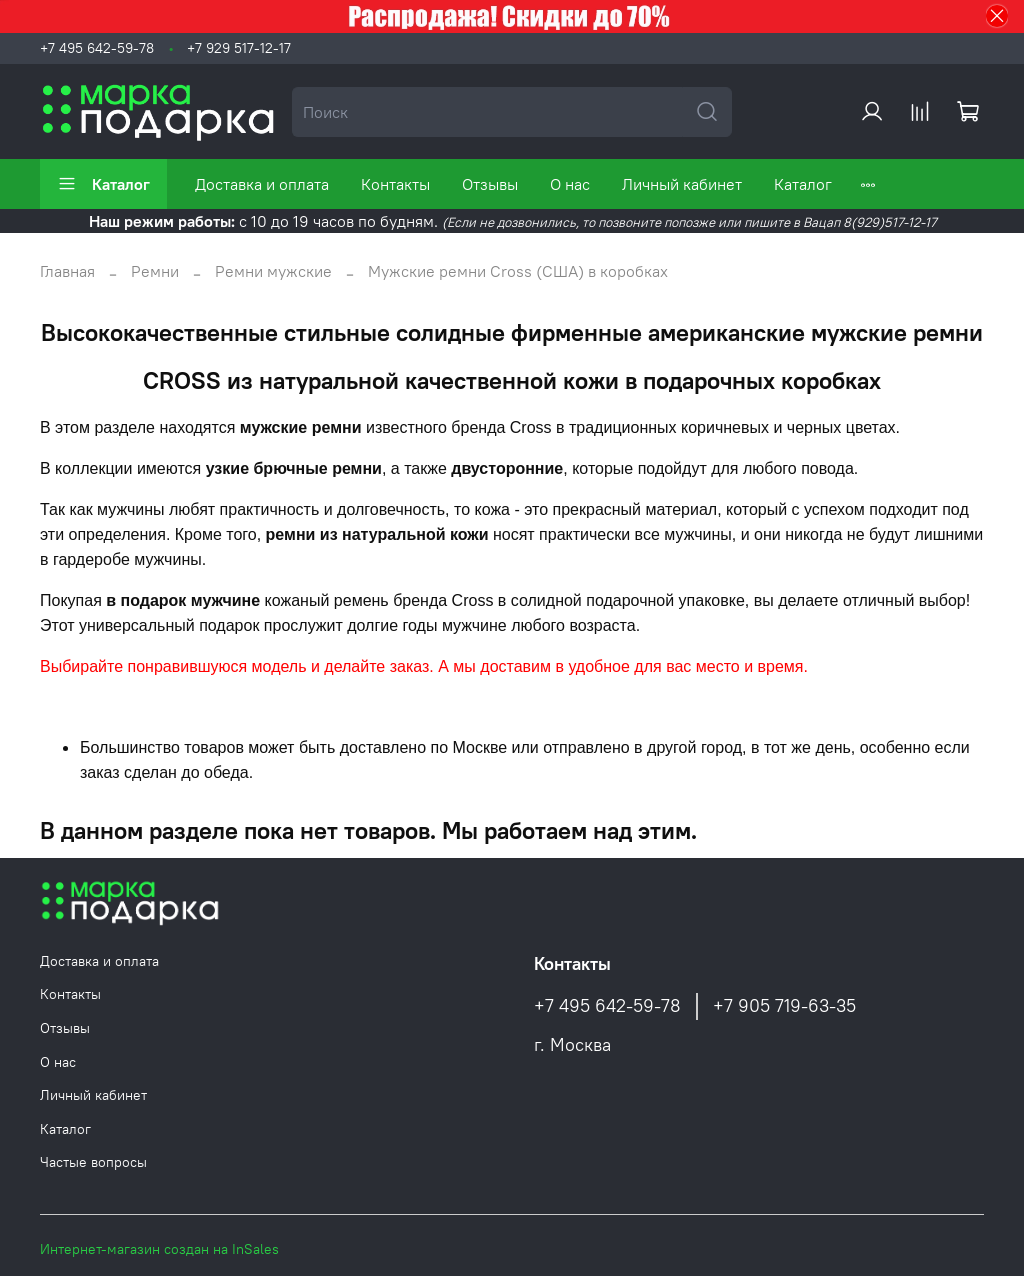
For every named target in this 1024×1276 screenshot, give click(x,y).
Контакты (395, 184)
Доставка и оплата (262, 184)
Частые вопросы (93, 1162)
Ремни (155, 271)
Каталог (103, 184)
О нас (570, 184)
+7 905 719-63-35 (784, 1006)
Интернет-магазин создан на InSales (159, 1249)
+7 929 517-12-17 (239, 48)
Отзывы (490, 184)
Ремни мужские (273, 271)
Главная (67, 271)
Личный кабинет (682, 184)
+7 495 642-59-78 (97, 48)
